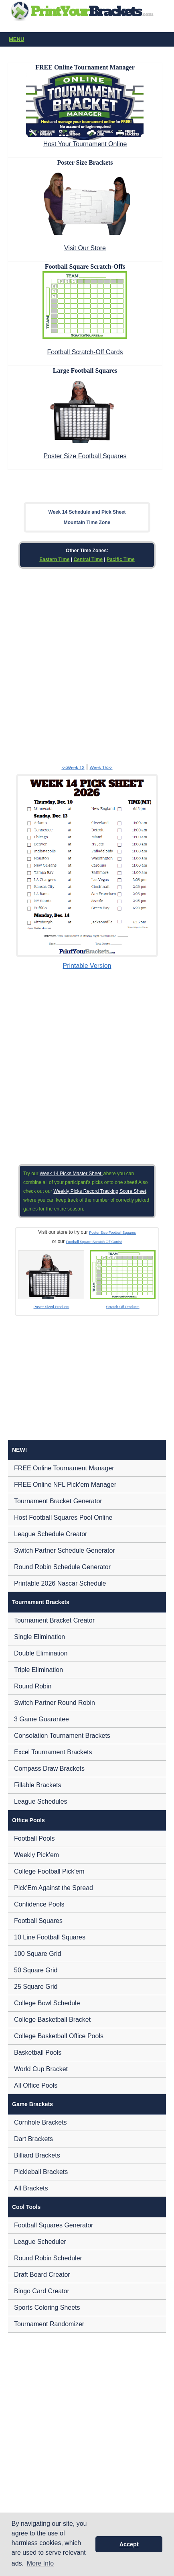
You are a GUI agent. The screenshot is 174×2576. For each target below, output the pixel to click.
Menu (88, 39)
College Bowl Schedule (47, 2003)
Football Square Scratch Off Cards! (94, 1242)
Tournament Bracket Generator (58, 1501)
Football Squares (38, 1920)
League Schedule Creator (50, 1534)
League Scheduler (40, 2241)
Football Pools (34, 1838)
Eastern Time (54, 559)
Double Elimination (40, 1653)
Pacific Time (121, 559)
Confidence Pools (39, 1904)
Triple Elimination (38, 1669)
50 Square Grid (36, 1970)
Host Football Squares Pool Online (63, 1517)
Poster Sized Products (51, 1307)
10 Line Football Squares (49, 1937)
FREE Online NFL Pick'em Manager (65, 1484)
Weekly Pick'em (36, 1854)
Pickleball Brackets (41, 2171)
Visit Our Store (85, 248)
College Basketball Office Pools (58, 2036)
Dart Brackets (33, 2138)
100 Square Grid (37, 1953)
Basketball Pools (37, 2052)
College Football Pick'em (49, 1871)
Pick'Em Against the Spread (53, 1887)
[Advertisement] (87, 665)
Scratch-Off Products (122, 1307)
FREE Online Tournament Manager (64, 1468)
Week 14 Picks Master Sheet (71, 1173)
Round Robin (32, 1686)
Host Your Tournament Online (85, 144)
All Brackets (31, 2188)
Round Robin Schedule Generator (62, 1567)
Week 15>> (101, 767)
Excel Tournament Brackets (53, 1752)
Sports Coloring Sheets (47, 2307)
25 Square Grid (36, 1986)
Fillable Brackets (37, 1785)
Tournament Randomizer (49, 2324)
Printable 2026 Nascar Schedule (60, 1583)
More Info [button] (40, 2563)
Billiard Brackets (37, 2155)
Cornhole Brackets (40, 2122)
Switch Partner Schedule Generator (64, 1550)
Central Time (87, 559)
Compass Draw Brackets (49, 1768)
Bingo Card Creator (41, 2291)
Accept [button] (129, 2544)
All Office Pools (35, 2085)
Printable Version (87, 965)
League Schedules (40, 1801)
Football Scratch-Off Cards (85, 352)
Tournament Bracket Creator (54, 1620)
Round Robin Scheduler (48, 2258)
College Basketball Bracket (52, 2019)
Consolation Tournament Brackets (62, 1735)
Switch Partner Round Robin (54, 1702)
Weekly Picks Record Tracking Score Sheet (99, 1191)
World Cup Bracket (41, 2069)
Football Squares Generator (53, 2225)
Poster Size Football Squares (84, 456)
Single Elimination (39, 1636)
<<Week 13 (72, 767)
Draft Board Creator (42, 2274)
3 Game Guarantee (41, 1719)
